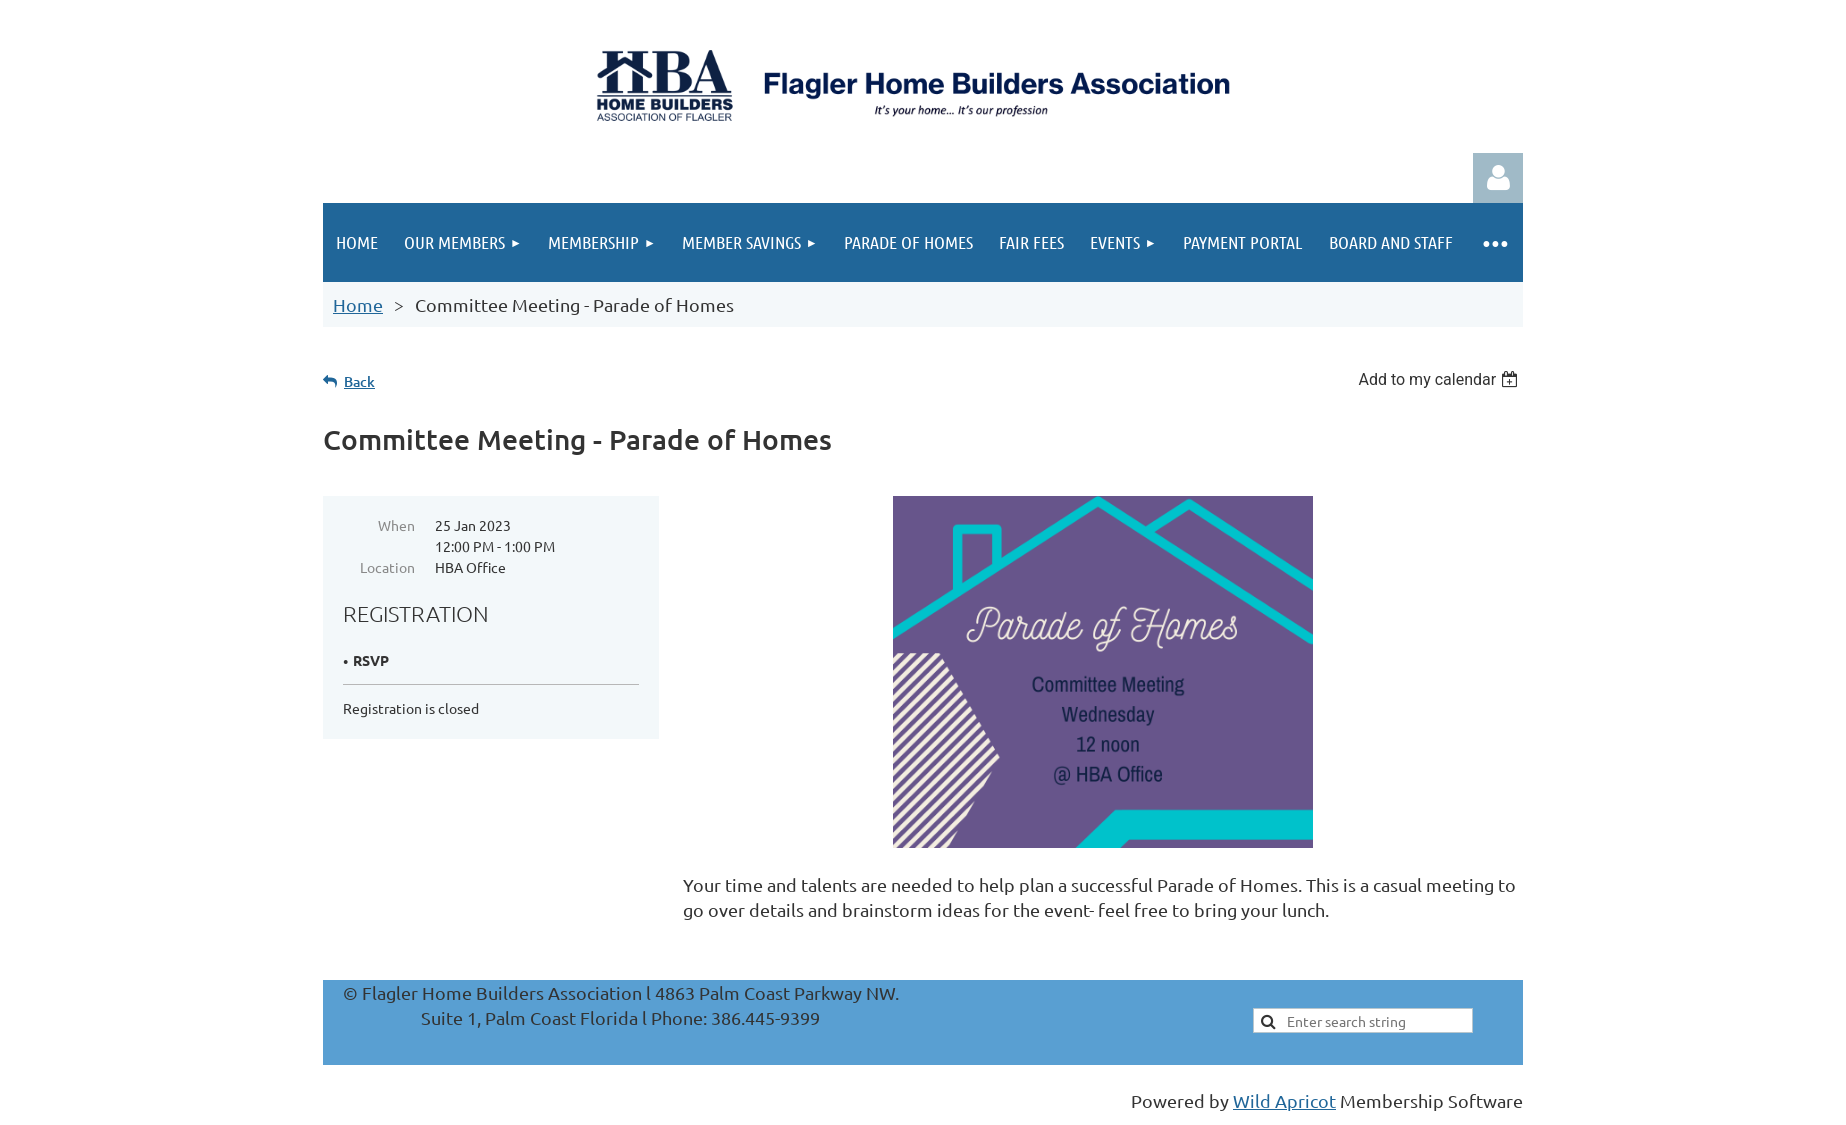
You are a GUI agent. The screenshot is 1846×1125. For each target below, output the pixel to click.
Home (358, 304)
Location (387, 567)
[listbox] (1440, 379)
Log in (1498, 178)
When (396, 525)
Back (359, 381)
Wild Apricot (1284, 1100)
